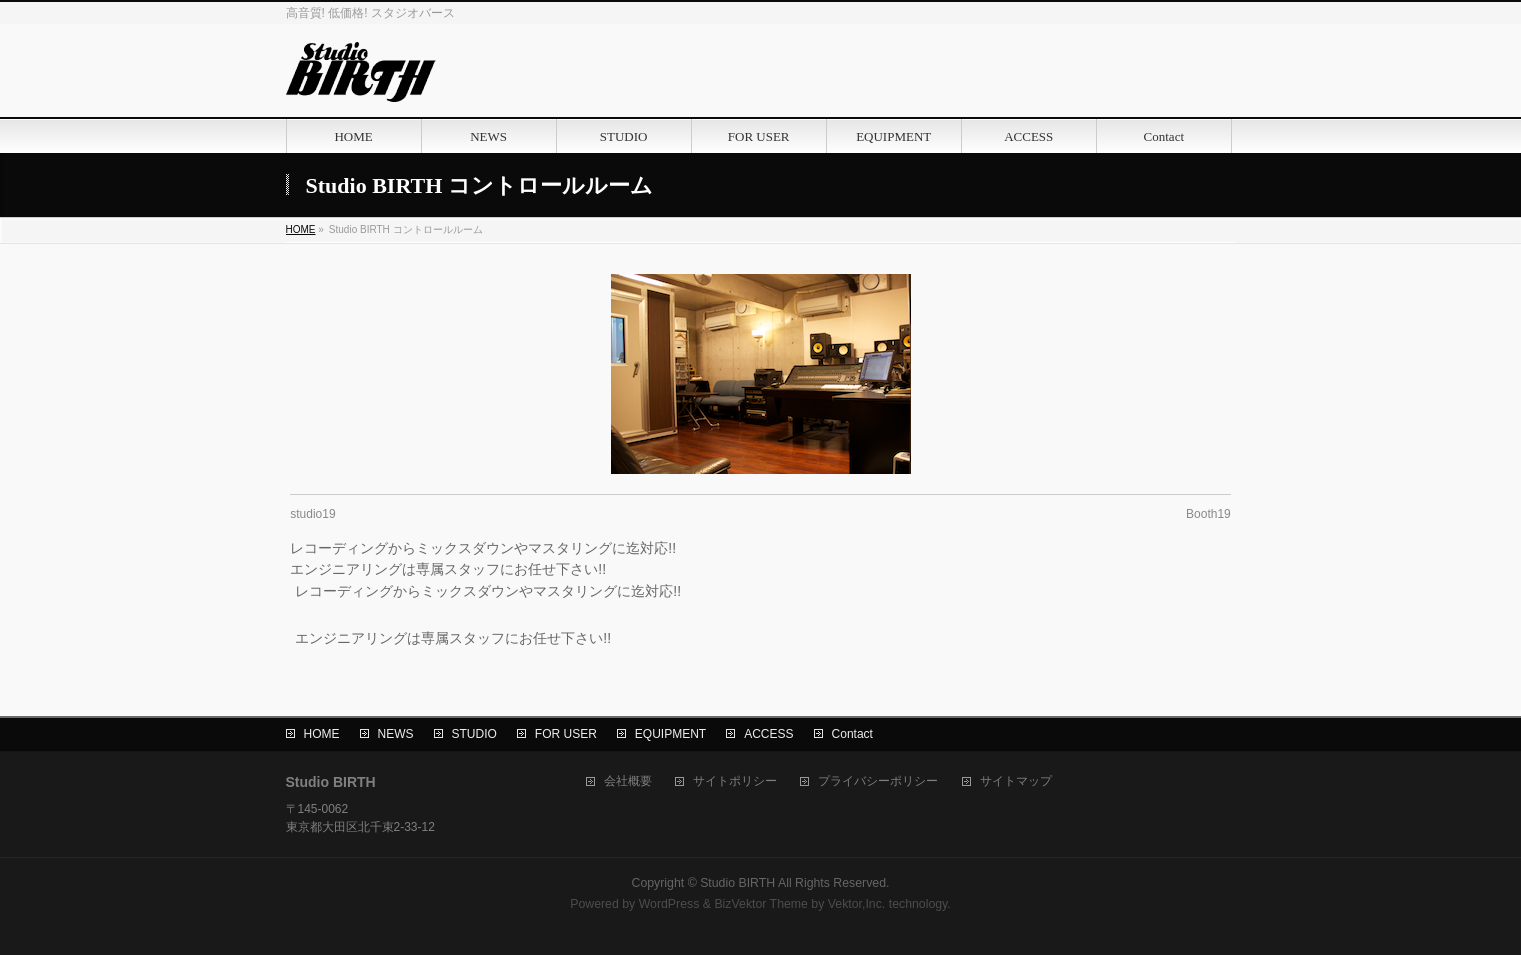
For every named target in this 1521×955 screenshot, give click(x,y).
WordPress (669, 904)
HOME (322, 734)
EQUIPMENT (670, 734)
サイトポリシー (735, 781)
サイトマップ (1016, 781)
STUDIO (474, 734)
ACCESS (768, 734)
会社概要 (628, 781)
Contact (852, 734)
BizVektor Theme (761, 904)
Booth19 (1208, 514)
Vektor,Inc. (857, 904)
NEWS (396, 734)
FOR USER (566, 734)
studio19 (312, 514)
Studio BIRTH (737, 883)
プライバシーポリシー (878, 781)
